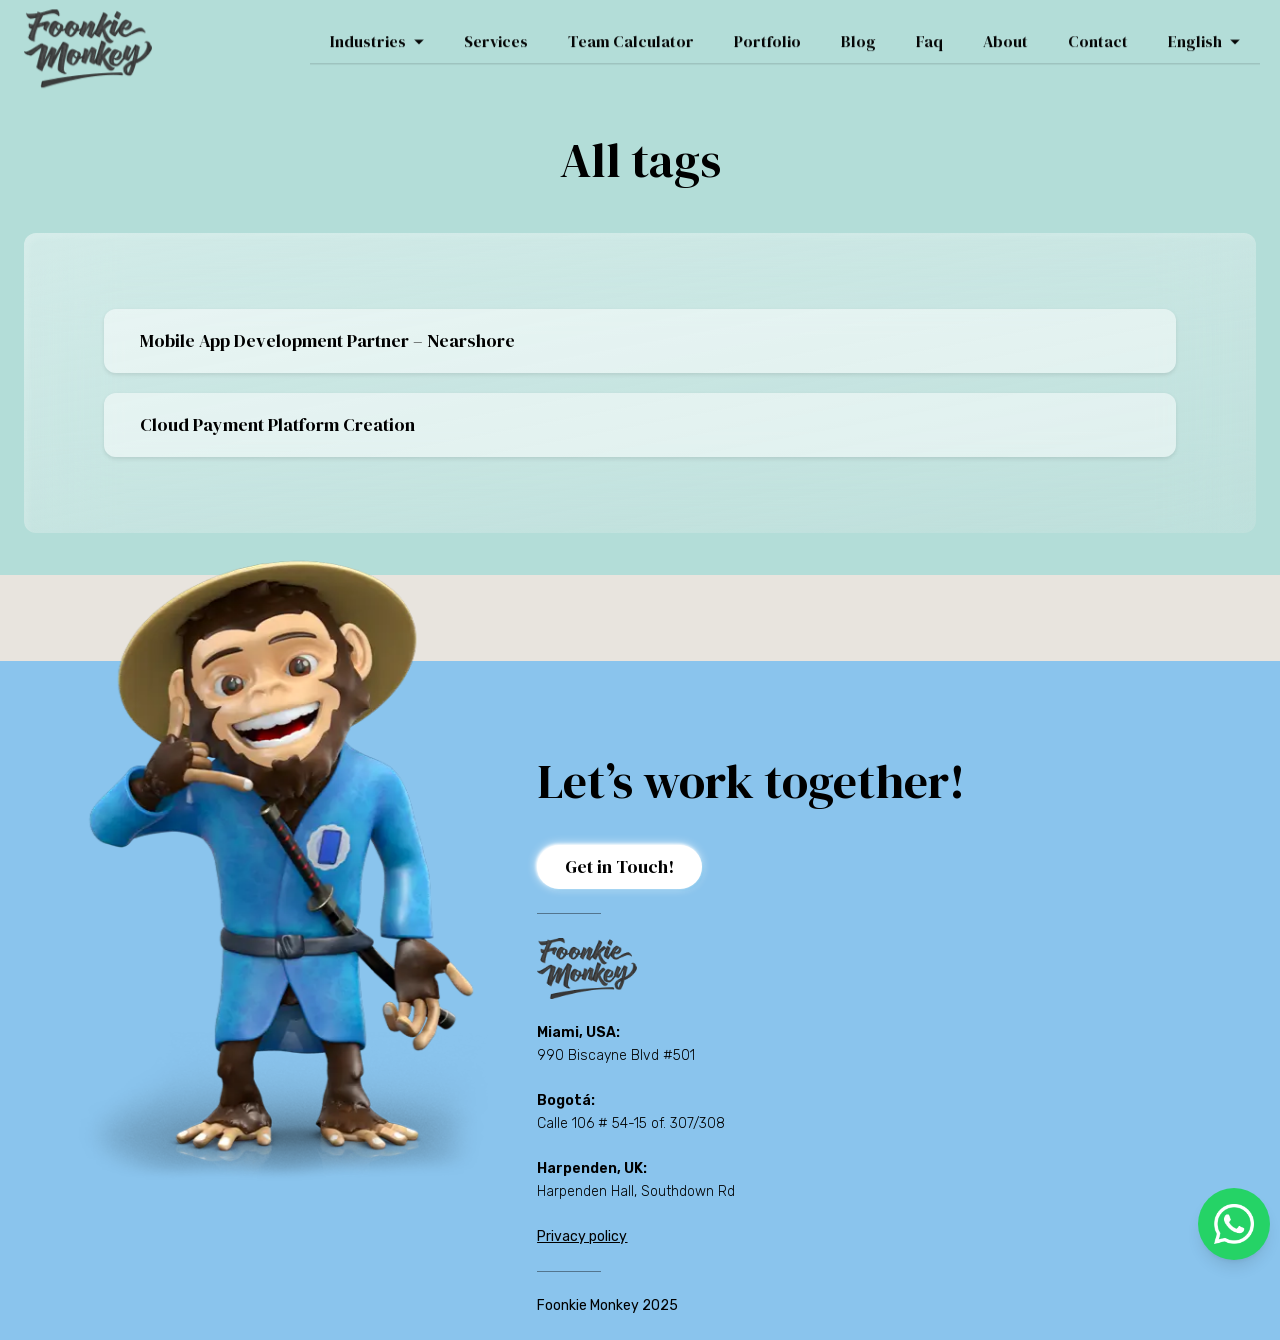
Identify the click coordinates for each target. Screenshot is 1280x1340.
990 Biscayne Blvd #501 (616, 1055)
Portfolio (767, 31)
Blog (858, 31)
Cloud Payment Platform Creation (277, 424)
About (1005, 31)
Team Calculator (631, 31)
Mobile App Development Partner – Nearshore (327, 340)
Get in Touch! (619, 866)
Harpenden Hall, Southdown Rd (636, 1191)
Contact (1098, 31)
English (1204, 31)
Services (496, 31)
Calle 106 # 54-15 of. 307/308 (631, 1123)
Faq (929, 31)
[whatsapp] (1234, 1224)
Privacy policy (582, 1236)
